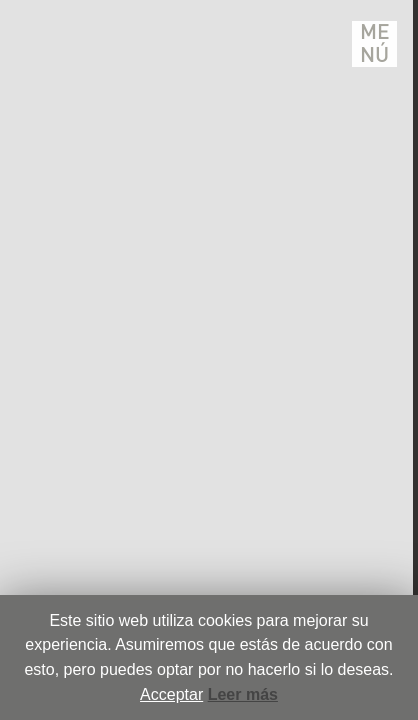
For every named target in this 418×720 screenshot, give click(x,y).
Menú (375, 44)
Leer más (243, 694)
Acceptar (171, 694)
